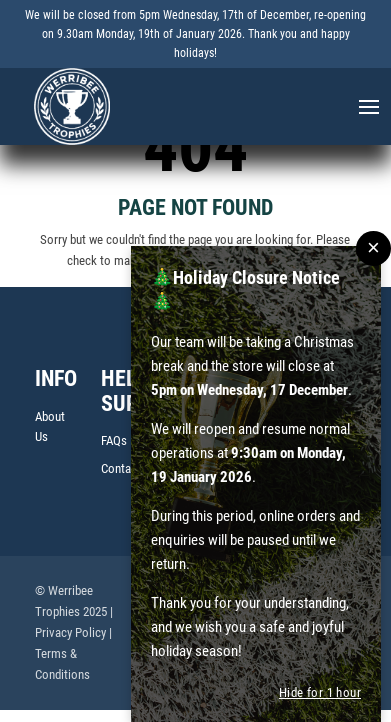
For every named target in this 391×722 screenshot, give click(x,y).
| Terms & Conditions (73, 655)
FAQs (114, 442)
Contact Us (129, 470)
